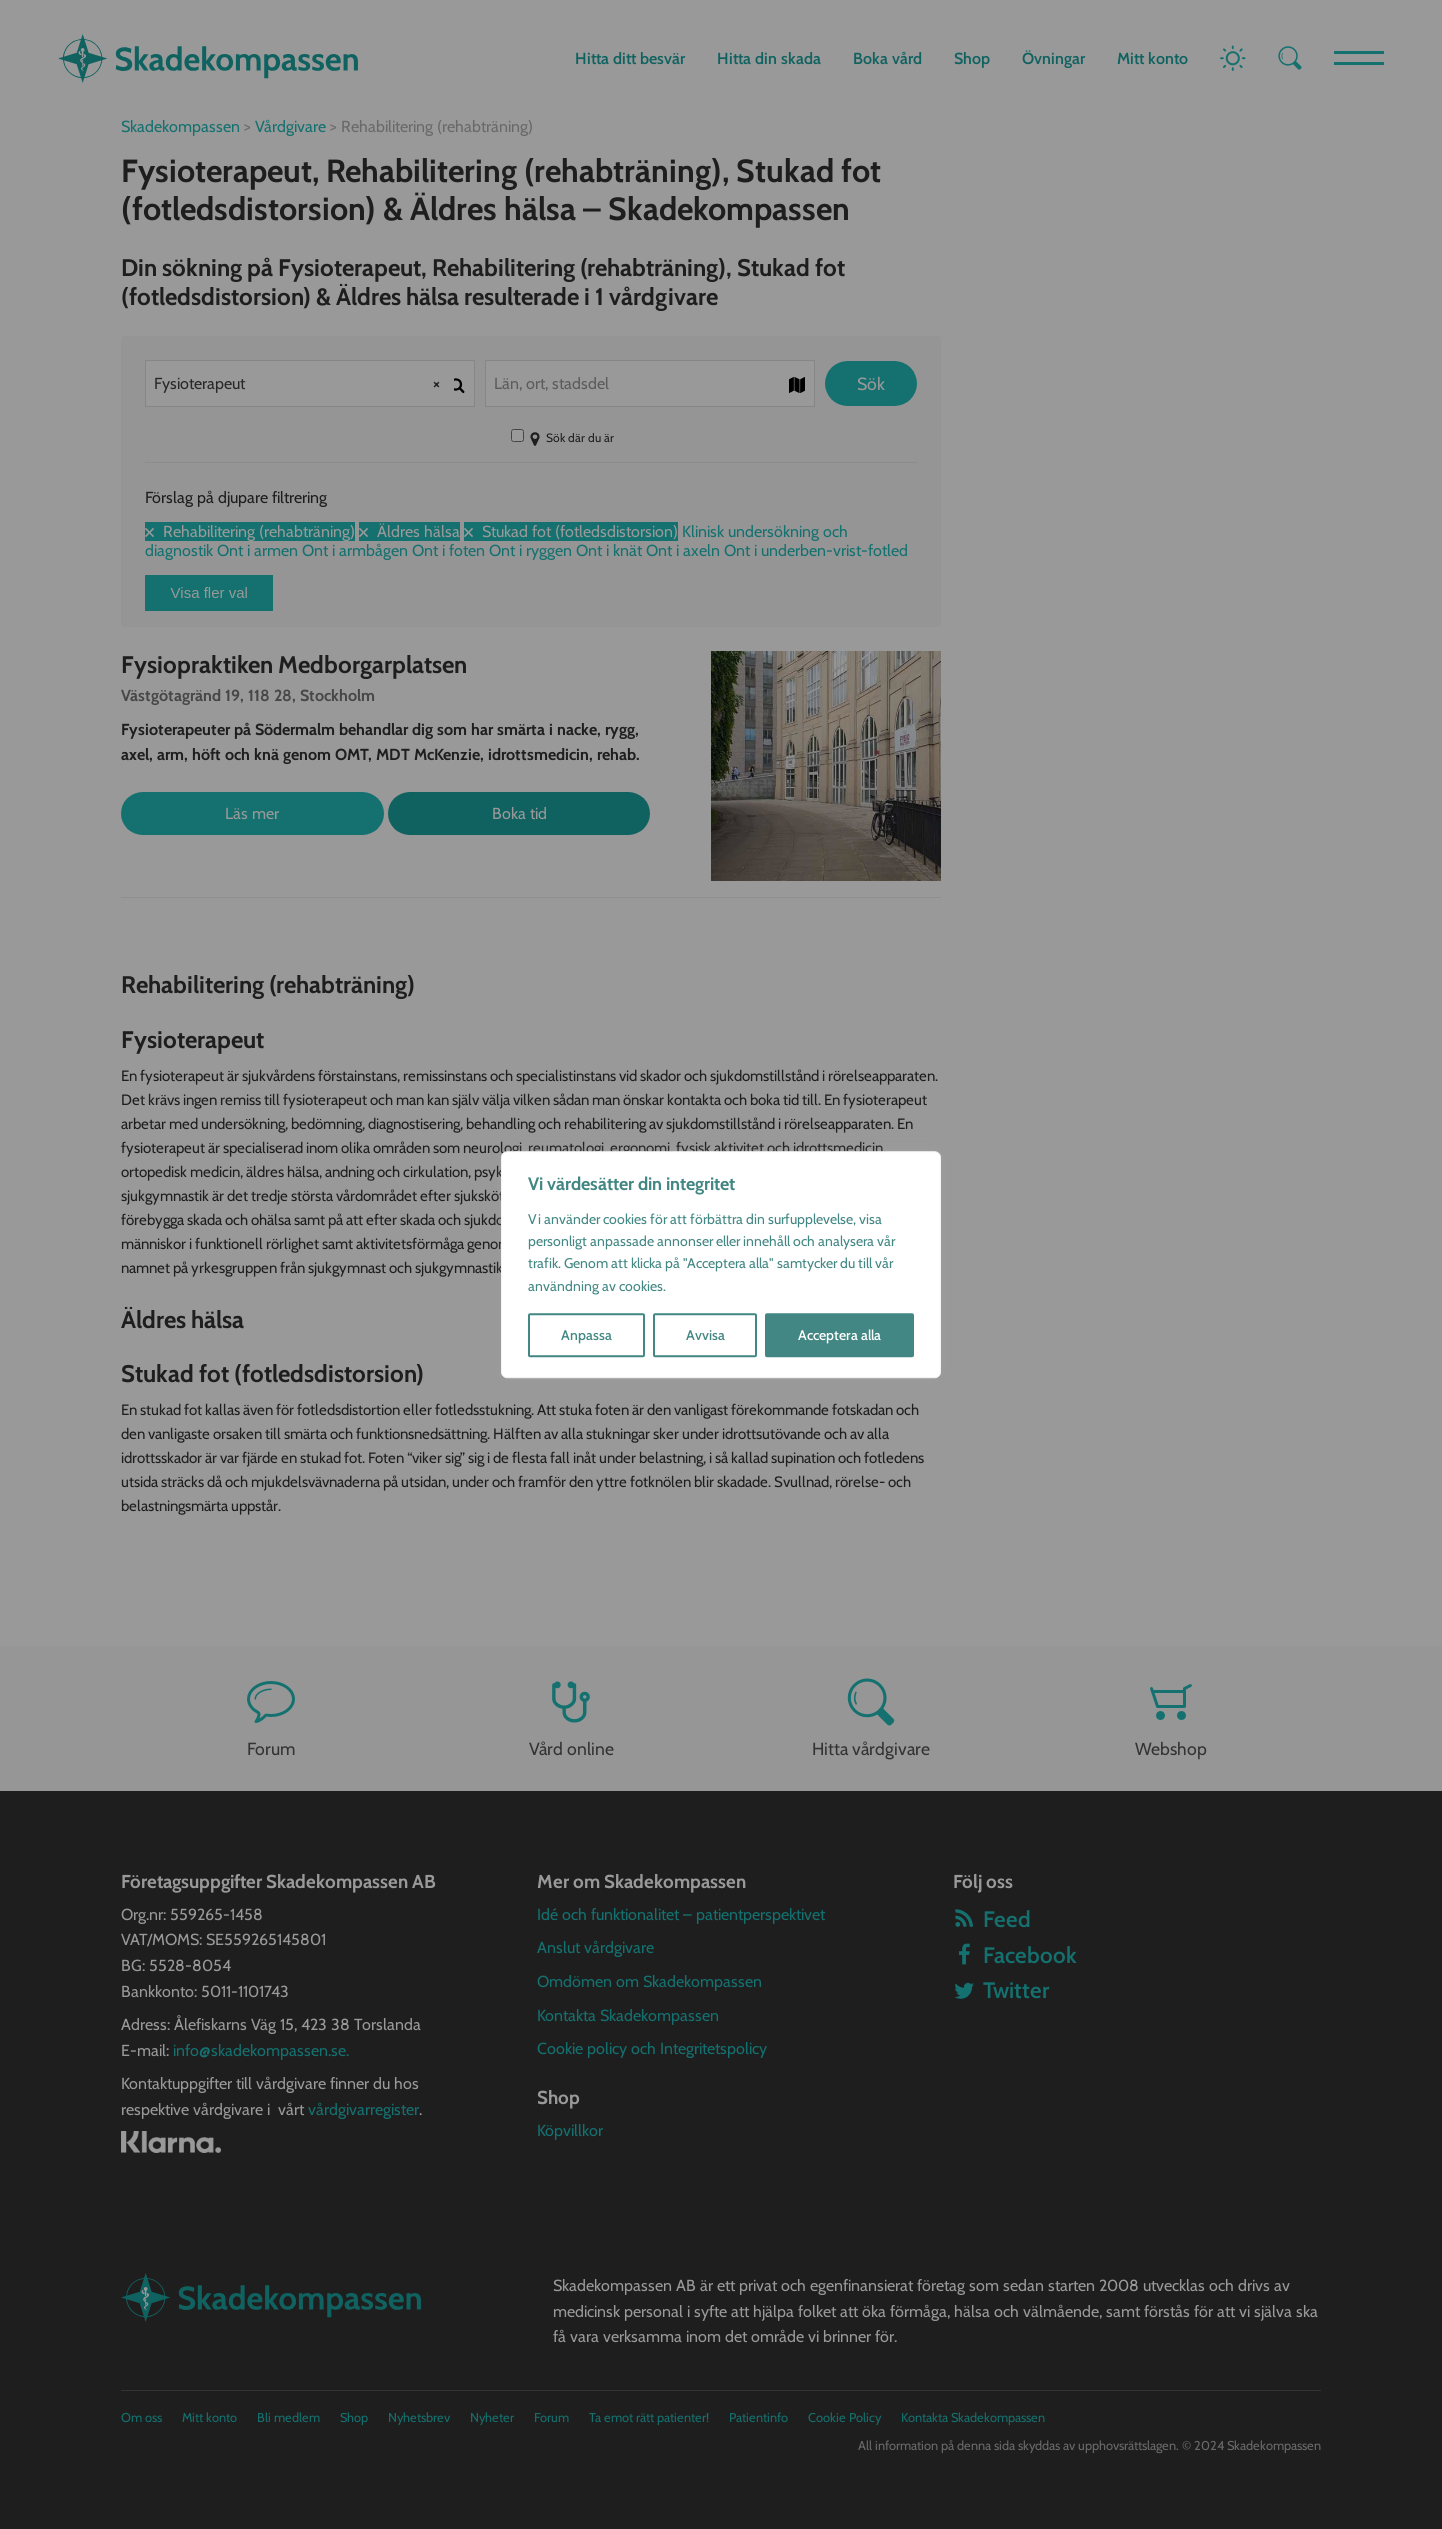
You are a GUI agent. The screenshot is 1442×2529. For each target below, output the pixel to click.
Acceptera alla (839, 1335)
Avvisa (705, 1335)
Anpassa (586, 1335)
